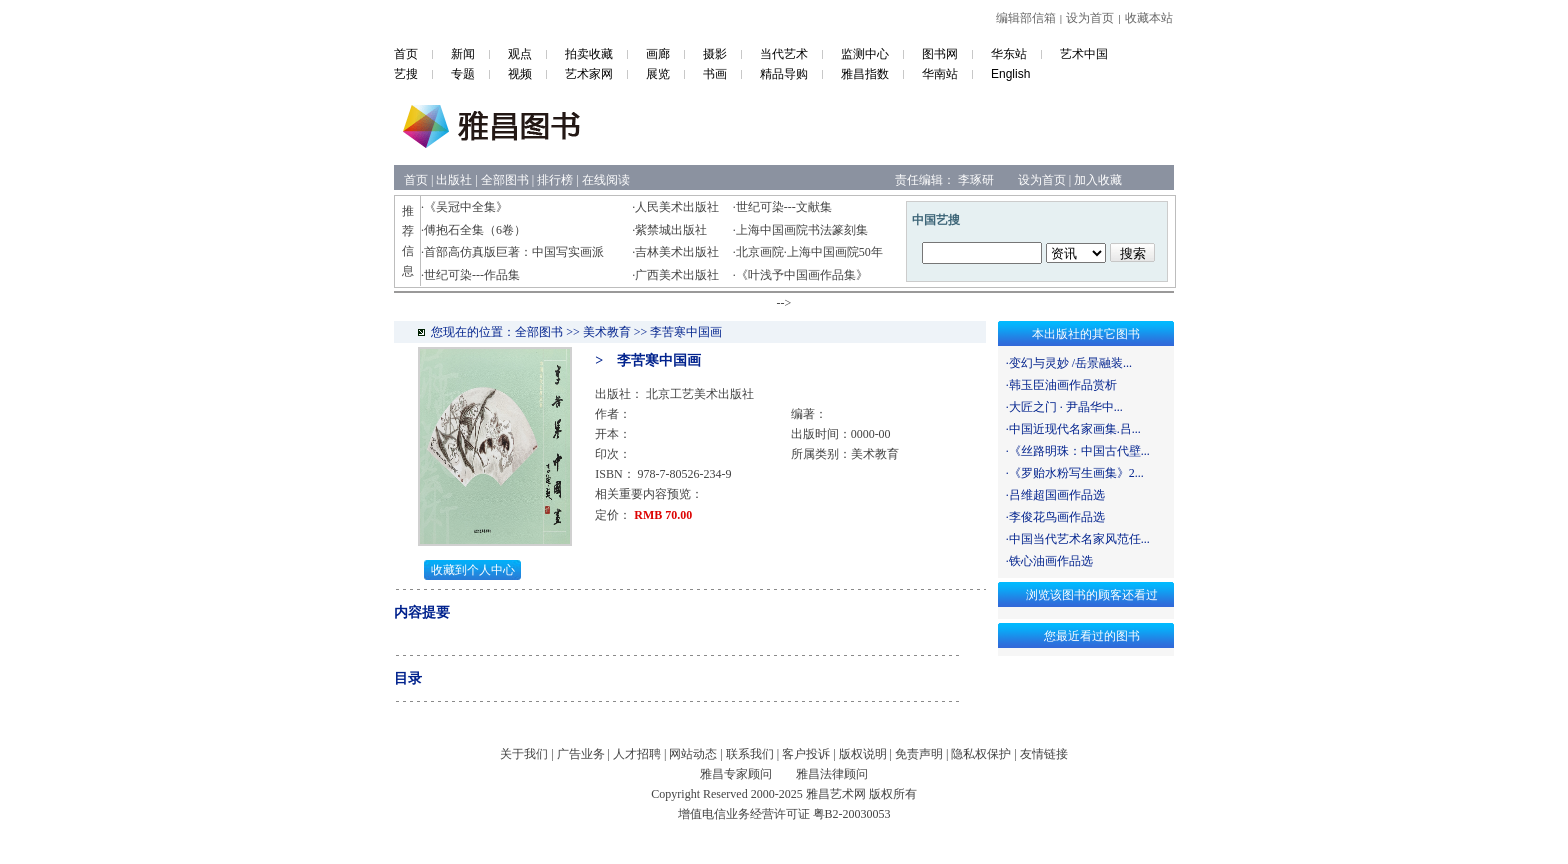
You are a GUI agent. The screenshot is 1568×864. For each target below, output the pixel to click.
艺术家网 (589, 74)
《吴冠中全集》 (466, 207)
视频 (520, 74)
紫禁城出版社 (671, 230)
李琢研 (976, 180)
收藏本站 (1149, 18)
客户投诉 (806, 754)
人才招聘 (637, 754)
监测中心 (865, 54)
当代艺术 (784, 54)
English (1010, 74)
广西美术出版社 (677, 275)
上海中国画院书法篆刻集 (802, 230)
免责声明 (919, 754)
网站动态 (693, 754)
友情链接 (1044, 754)
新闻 (463, 54)
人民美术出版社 (677, 207)
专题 (463, 74)
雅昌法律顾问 (832, 774)
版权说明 (863, 754)
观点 (520, 54)
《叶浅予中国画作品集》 (802, 275)
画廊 (658, 54)
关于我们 (524, 754)
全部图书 (505, 180)
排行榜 (555, 180)
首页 (406, 54)
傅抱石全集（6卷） (475, 230)
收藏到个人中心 (473, 570)
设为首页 (1090, 18)
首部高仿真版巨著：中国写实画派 (514, 252)
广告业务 (581, 754)
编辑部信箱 (1026, 18)
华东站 (1009, 54)
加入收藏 (1098, 180)
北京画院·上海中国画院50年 (809, 252)
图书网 (940, 54)
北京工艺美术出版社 (700, 394)
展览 (658, 74)
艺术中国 (1084, 54)
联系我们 (750, 754)
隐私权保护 (981, 754)
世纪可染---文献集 (784, 207)
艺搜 (406, 74)
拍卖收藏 (589, 54)
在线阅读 (606, 180)
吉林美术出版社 (677, 252)
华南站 (940, 74)
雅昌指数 (865, 74)
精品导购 (784, 74)
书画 (715, 74)
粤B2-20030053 (852, 814)
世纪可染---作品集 (472, 275)
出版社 (454, 180)
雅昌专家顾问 (736, 774)
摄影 (715, 54)
